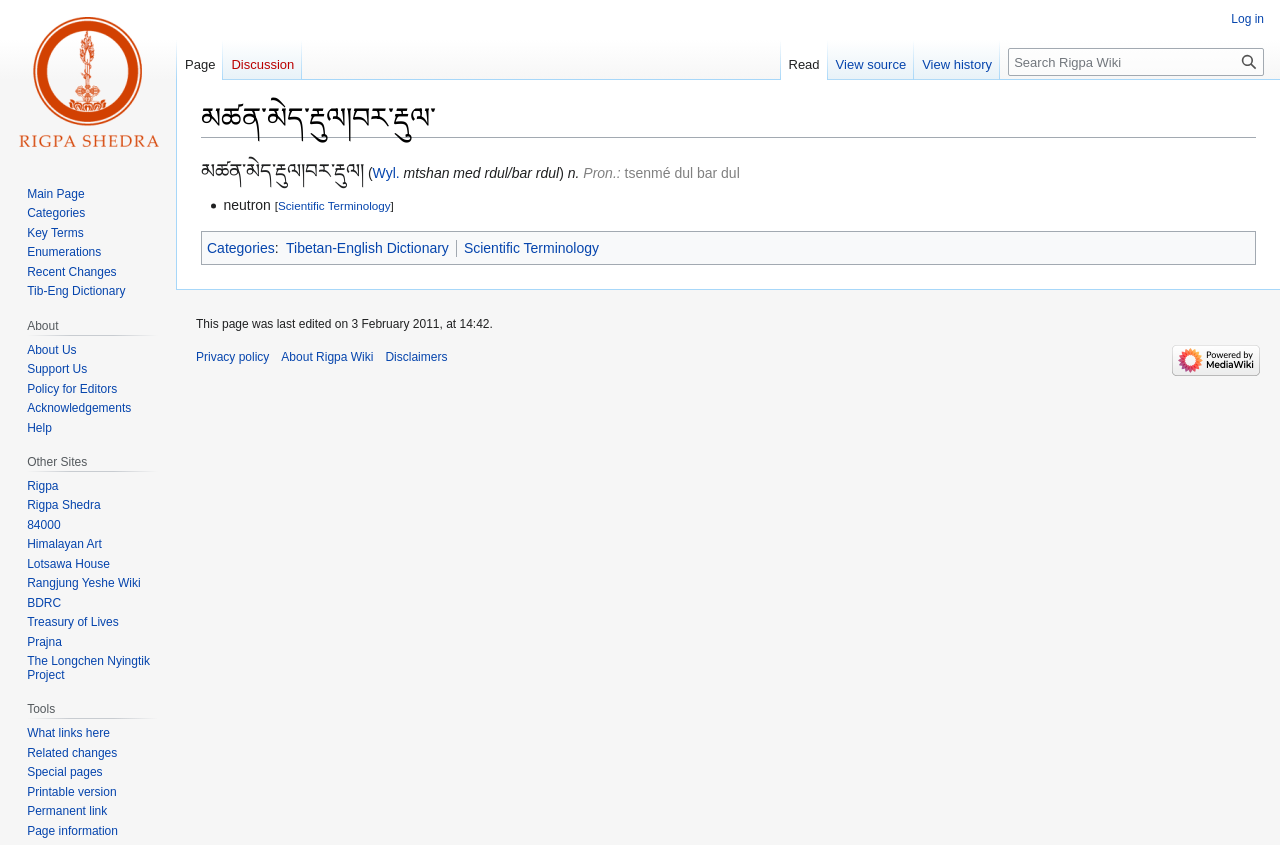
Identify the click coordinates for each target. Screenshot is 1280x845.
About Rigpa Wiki (327, 357)
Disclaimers (416, 357)
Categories (241, 248)
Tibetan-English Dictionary (367, 248)
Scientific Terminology (334, 205)
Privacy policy (232, 357)
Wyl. (386, 173)
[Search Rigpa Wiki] (1136, 62)
